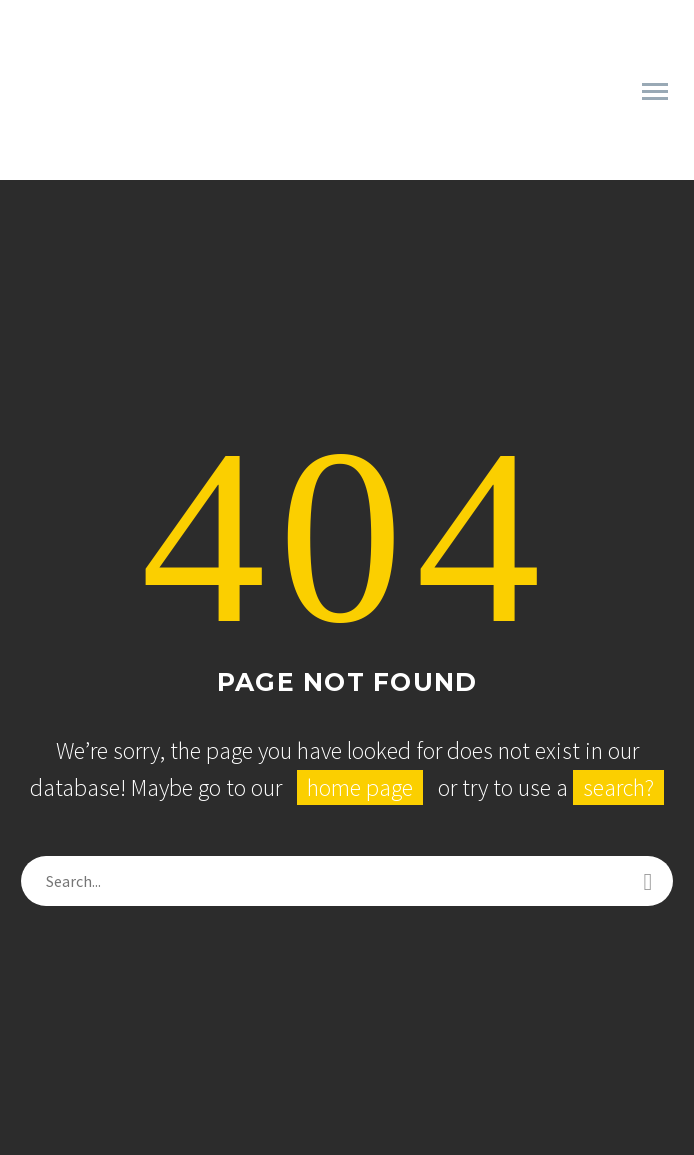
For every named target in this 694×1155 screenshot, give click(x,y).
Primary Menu (655, 91)
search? (618, 787)
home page (360, 787)
